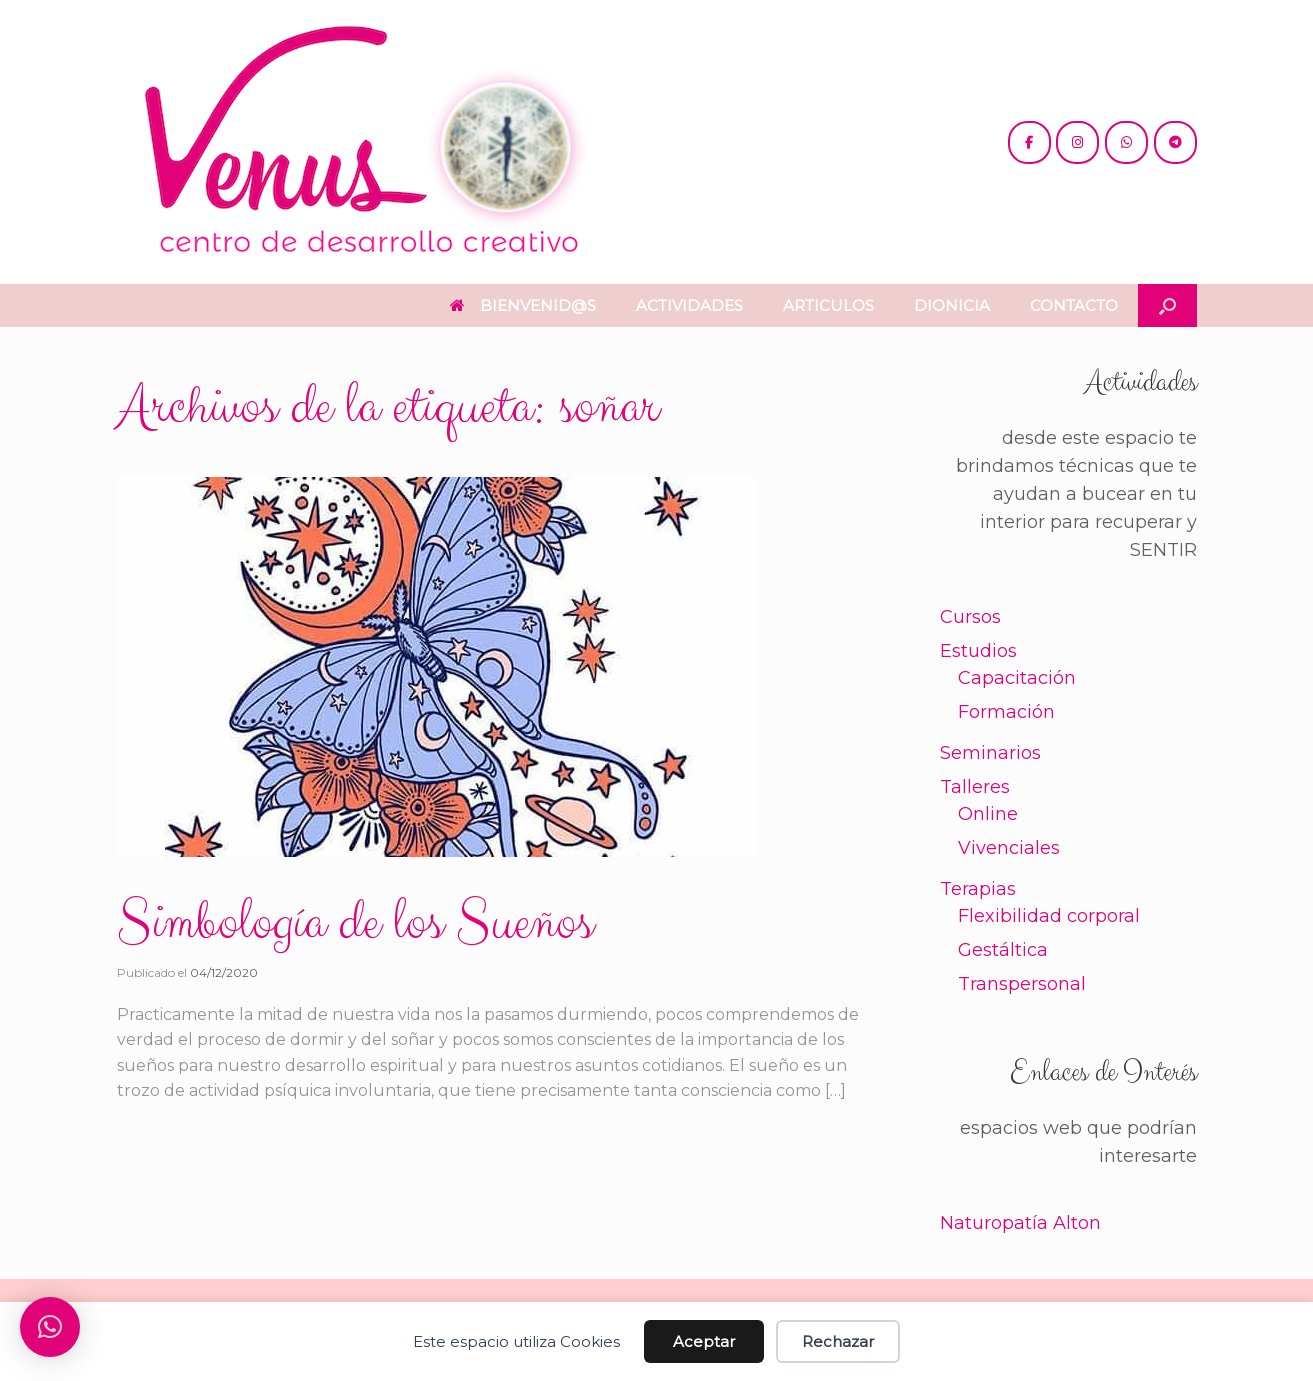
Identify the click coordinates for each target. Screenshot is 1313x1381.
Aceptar (704, 1341)
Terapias (978, 889)
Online (988, 814)
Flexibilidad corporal (1049, 916)
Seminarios (990, 753)
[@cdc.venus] (1029, 142)
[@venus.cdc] (1077, 142)
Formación (1006, 712)
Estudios (978, 651)
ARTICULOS (828, 305)
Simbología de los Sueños (355, 923)
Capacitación (1017, 678)
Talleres (975, 787)
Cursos (970, 617)
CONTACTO (1074, 305)
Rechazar (838, 1341)
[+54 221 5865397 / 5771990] (1126, 142)
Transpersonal (1022, 984)
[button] (1167, 305)
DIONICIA (952, 305)
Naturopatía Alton (1020, 1223)
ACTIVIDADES (689, 305)
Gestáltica (1003, 950)
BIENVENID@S (523, 305)
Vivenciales (1009, 848)
